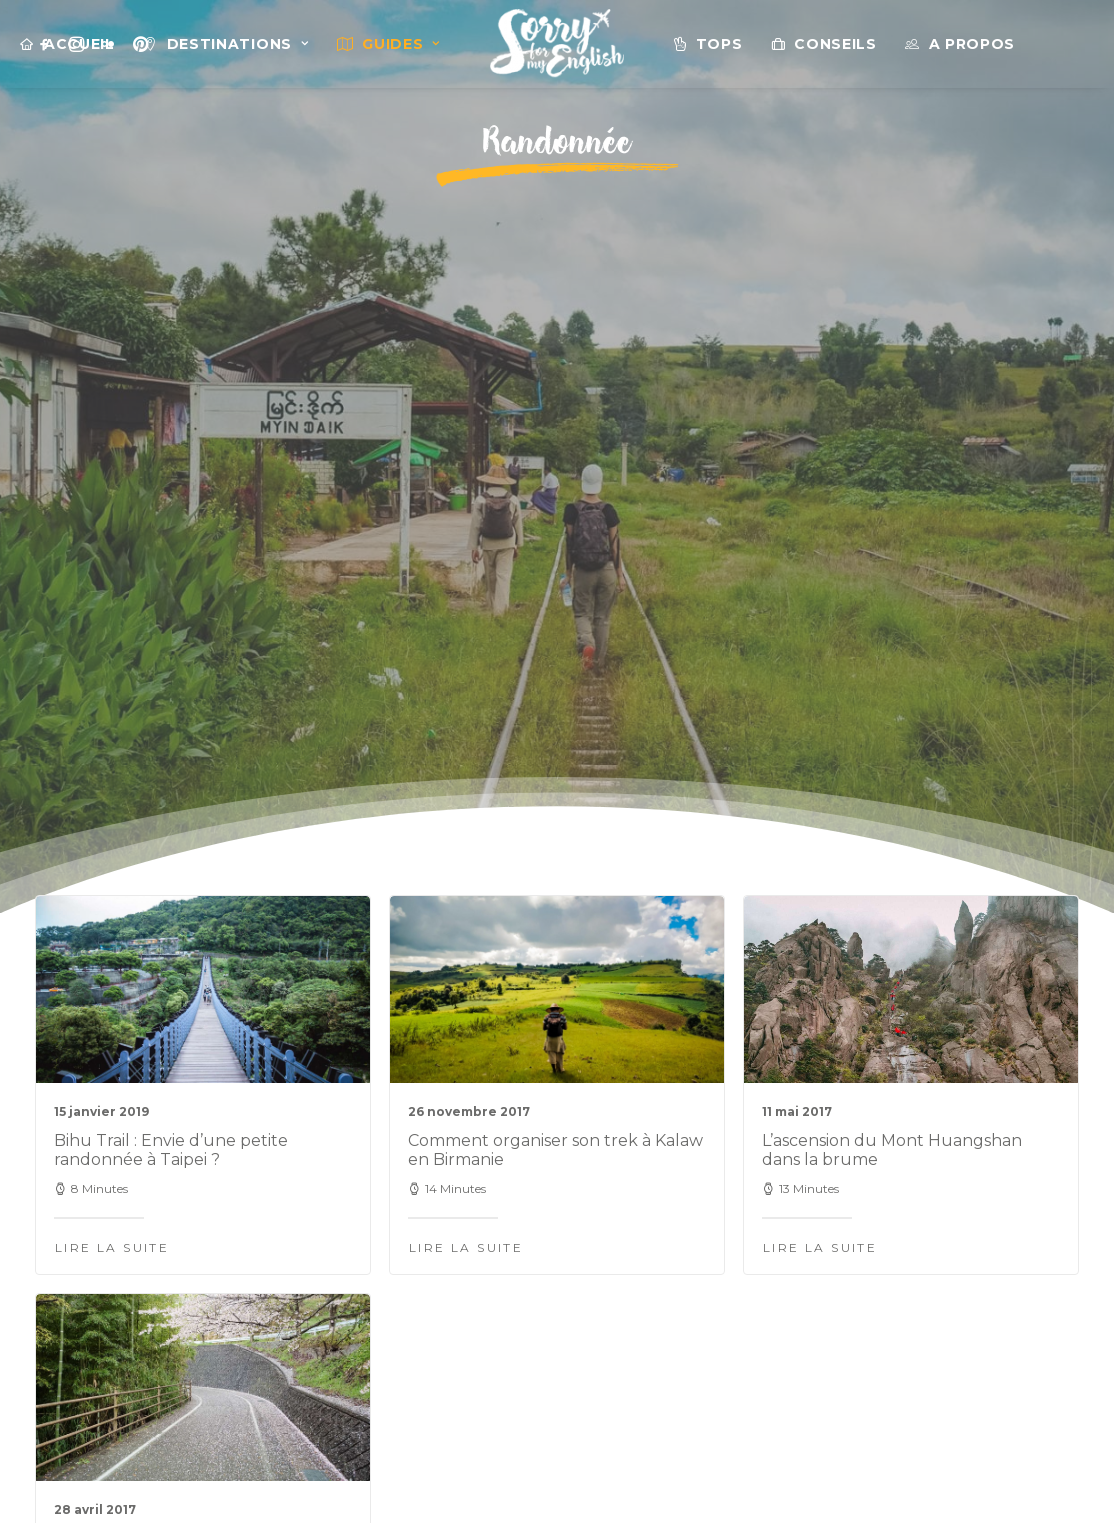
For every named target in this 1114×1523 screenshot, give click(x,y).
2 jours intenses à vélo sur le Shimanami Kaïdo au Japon (166, 1094)
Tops (719, 44)
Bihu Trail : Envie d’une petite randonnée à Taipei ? (171, 669)
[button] (203, 508)
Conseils (835, 44)
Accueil (79, 44)
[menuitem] (67, 44)
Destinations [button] (238, 44)
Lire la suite (112, 766)
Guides (401, 44)
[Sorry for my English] (557, 44)
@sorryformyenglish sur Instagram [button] (556, 1313)
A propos (972, 44)
